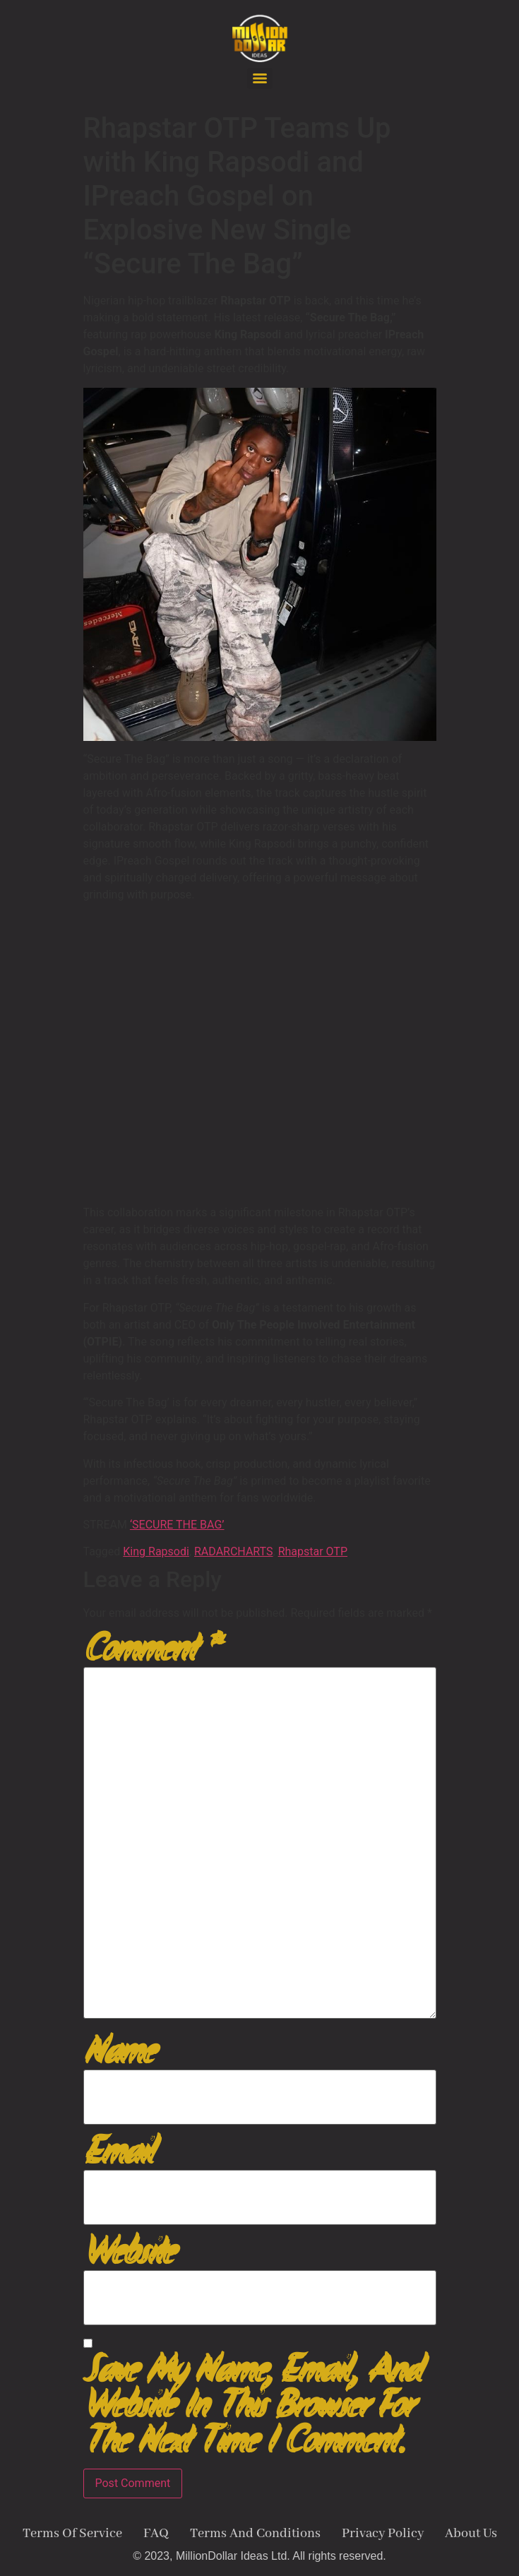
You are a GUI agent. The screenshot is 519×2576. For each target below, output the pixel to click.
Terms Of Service (72, 2533)
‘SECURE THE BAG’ (177, 1524)
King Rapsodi (156, 1551)
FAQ (156, 2533)
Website (128, 2252)
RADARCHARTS (233, 1551)
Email (117, 2152)
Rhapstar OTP (312, 1551)
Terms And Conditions (255, 2533)
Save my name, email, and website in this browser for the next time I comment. (251, 2406)
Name (118, 2052)
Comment (151, 1649)
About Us (471, 2533)
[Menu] (260, 78)
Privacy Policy (383, 2533)
